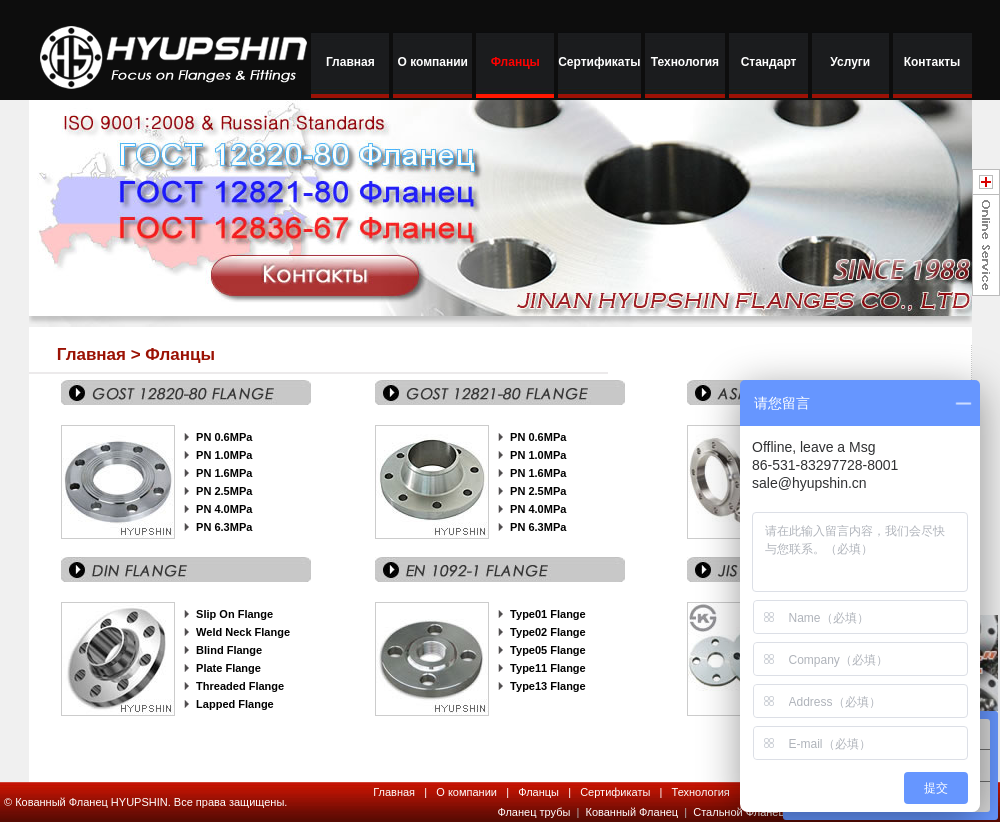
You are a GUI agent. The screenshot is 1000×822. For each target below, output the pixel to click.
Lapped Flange (235, 704)
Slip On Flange (234, 614)
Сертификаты (599, 62)
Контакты (932, 62)
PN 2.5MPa (224, 491)
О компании (432, 62)
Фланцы (515, 62)
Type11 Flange (548, 668)
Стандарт (769, 62)
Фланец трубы (533, 812)
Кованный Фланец (634, 812)
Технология (685, 62)
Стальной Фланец (739, 812)
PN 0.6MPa (224, 437)
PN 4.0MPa (538, 509)
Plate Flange (228, 668)
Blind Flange (229, 650)
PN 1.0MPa (224, 455)
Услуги (850, 62)
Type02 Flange (548, 632)
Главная (350, 62)
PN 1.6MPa (224, 473)
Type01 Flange (548, 614)
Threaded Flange (240, 686)
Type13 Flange (548, 686)
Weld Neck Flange (243, 632)
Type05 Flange (548, 650)
